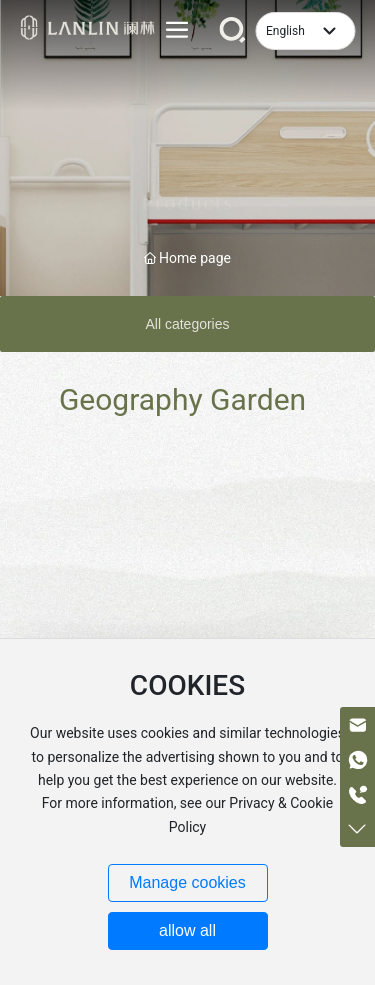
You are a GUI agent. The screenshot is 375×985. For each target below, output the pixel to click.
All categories (187, 324)
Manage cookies (187, 882)
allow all (187, 930)
